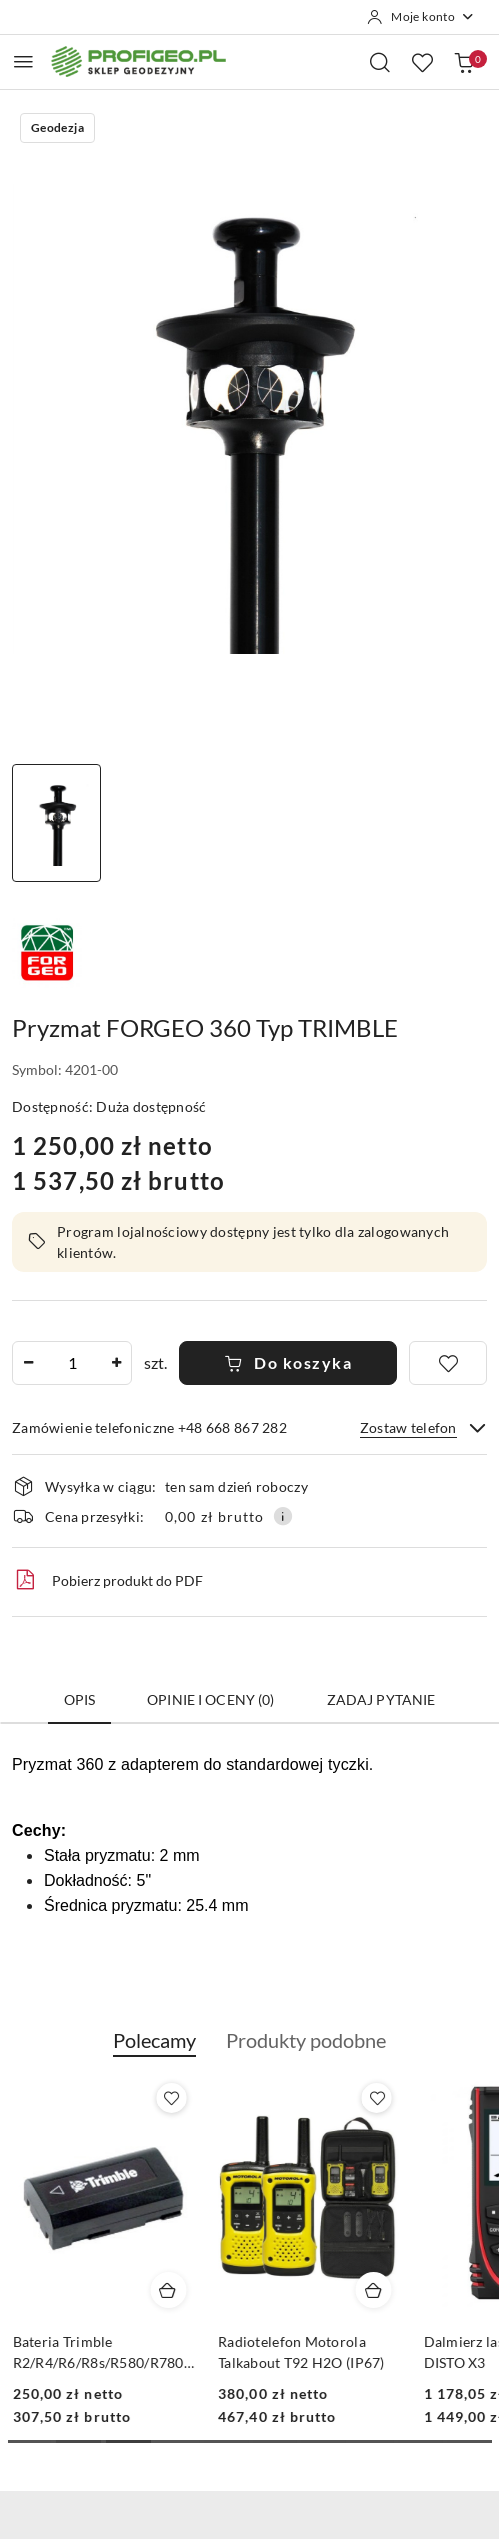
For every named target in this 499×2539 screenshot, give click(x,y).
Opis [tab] (80, 1699)
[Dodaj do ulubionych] (448, 1363)
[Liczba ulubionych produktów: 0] (422, 62)
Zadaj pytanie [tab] (381, 1699)
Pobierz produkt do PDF (107, 1580)
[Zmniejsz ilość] (28, 1363)
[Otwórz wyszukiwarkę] (380, 62)
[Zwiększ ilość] (116, 1363)
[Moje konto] (421, 17)
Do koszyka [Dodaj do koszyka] (288, 1362)
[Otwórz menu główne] (23, 61)
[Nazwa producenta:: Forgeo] (47, 950)
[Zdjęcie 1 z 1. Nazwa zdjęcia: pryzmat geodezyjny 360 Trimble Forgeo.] (56, 823)
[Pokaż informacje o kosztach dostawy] (283, 1516)
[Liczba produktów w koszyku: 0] (464, 62)
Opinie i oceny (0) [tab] (211, 1699)
